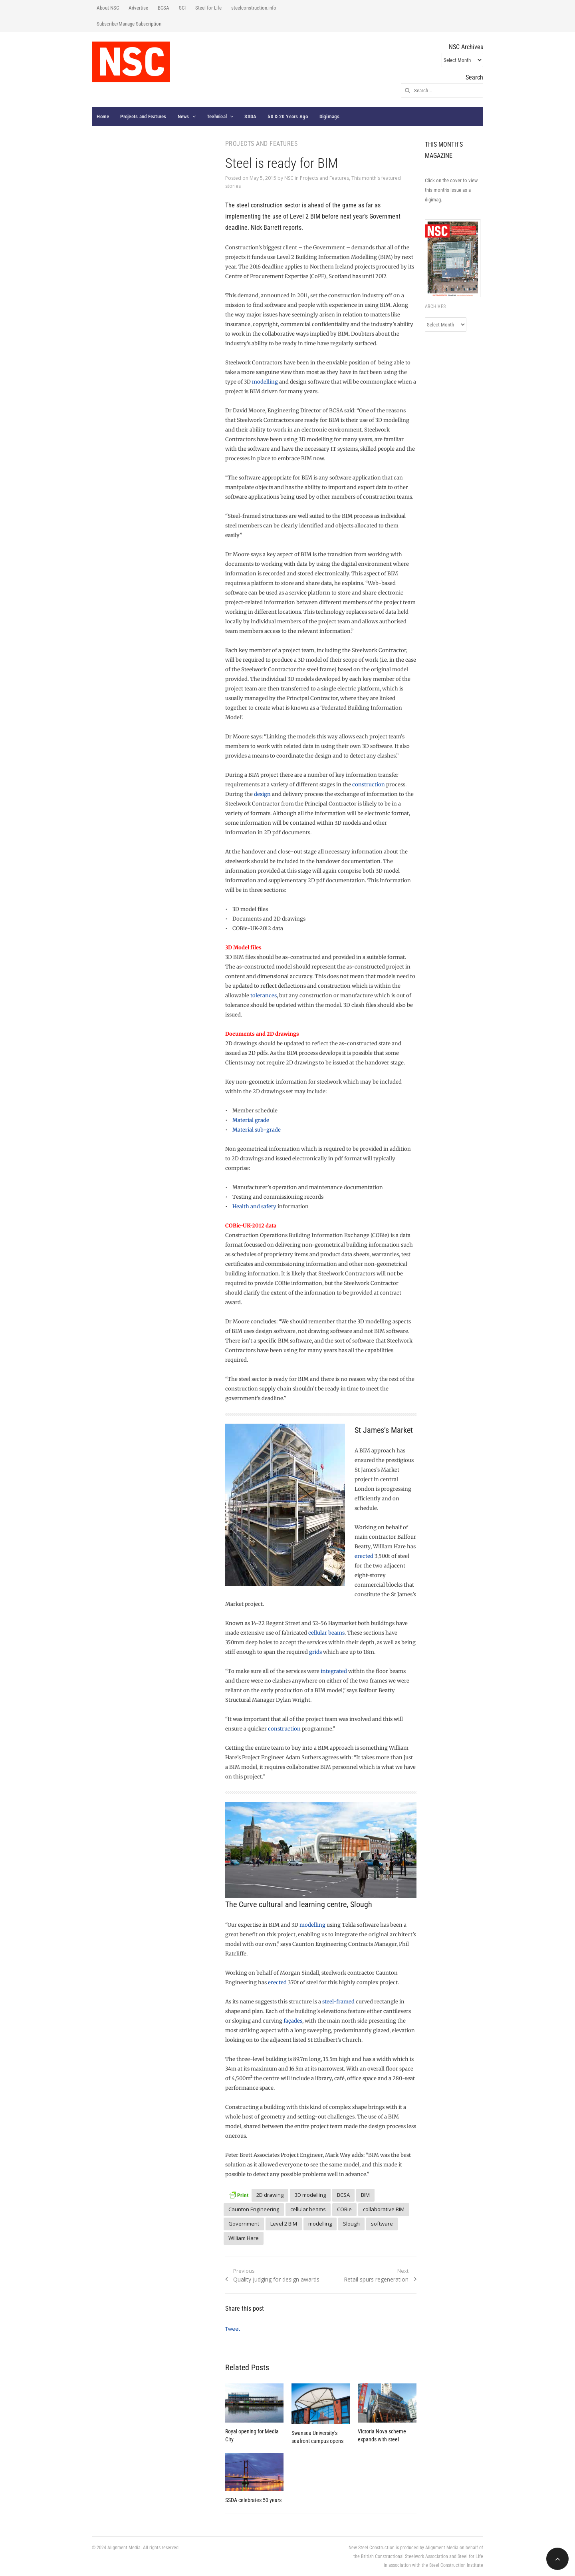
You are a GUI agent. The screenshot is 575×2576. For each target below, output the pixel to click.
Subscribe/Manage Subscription (129, 24)
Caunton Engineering (253, 2209)
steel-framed (338, 2001)
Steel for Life (208, 8)
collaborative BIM (383, 2209)
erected (364, 1556)
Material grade (250, 1120)
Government (243, 2223)
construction (368, 784)
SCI (182, 8)
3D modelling (310, 2194)
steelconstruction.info (253, 8)
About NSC (108, 8)
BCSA (163, 8)
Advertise (138, 8)
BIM (365, 2194)
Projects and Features (143, 116)
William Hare (243, 2238)
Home (103, 116)
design (262, 794)
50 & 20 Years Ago (288, 116)
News (183, 116)
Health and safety (254, 1206)
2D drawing (270, 2194)
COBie (344, 2209)
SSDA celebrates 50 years (253, 2500)
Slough (351, 2223)
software (382, 2223)
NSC (288, 178)
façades (293, 2020)
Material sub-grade (256, 1129)
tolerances (263, 995)
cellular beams (326, 1632)
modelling (265, 381)
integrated (334, 1671)
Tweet (232, 2328)
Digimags (329, 116)
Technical (217, 116)
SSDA (250, 116)
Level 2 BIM (283, 2223)
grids (315, 1652)
